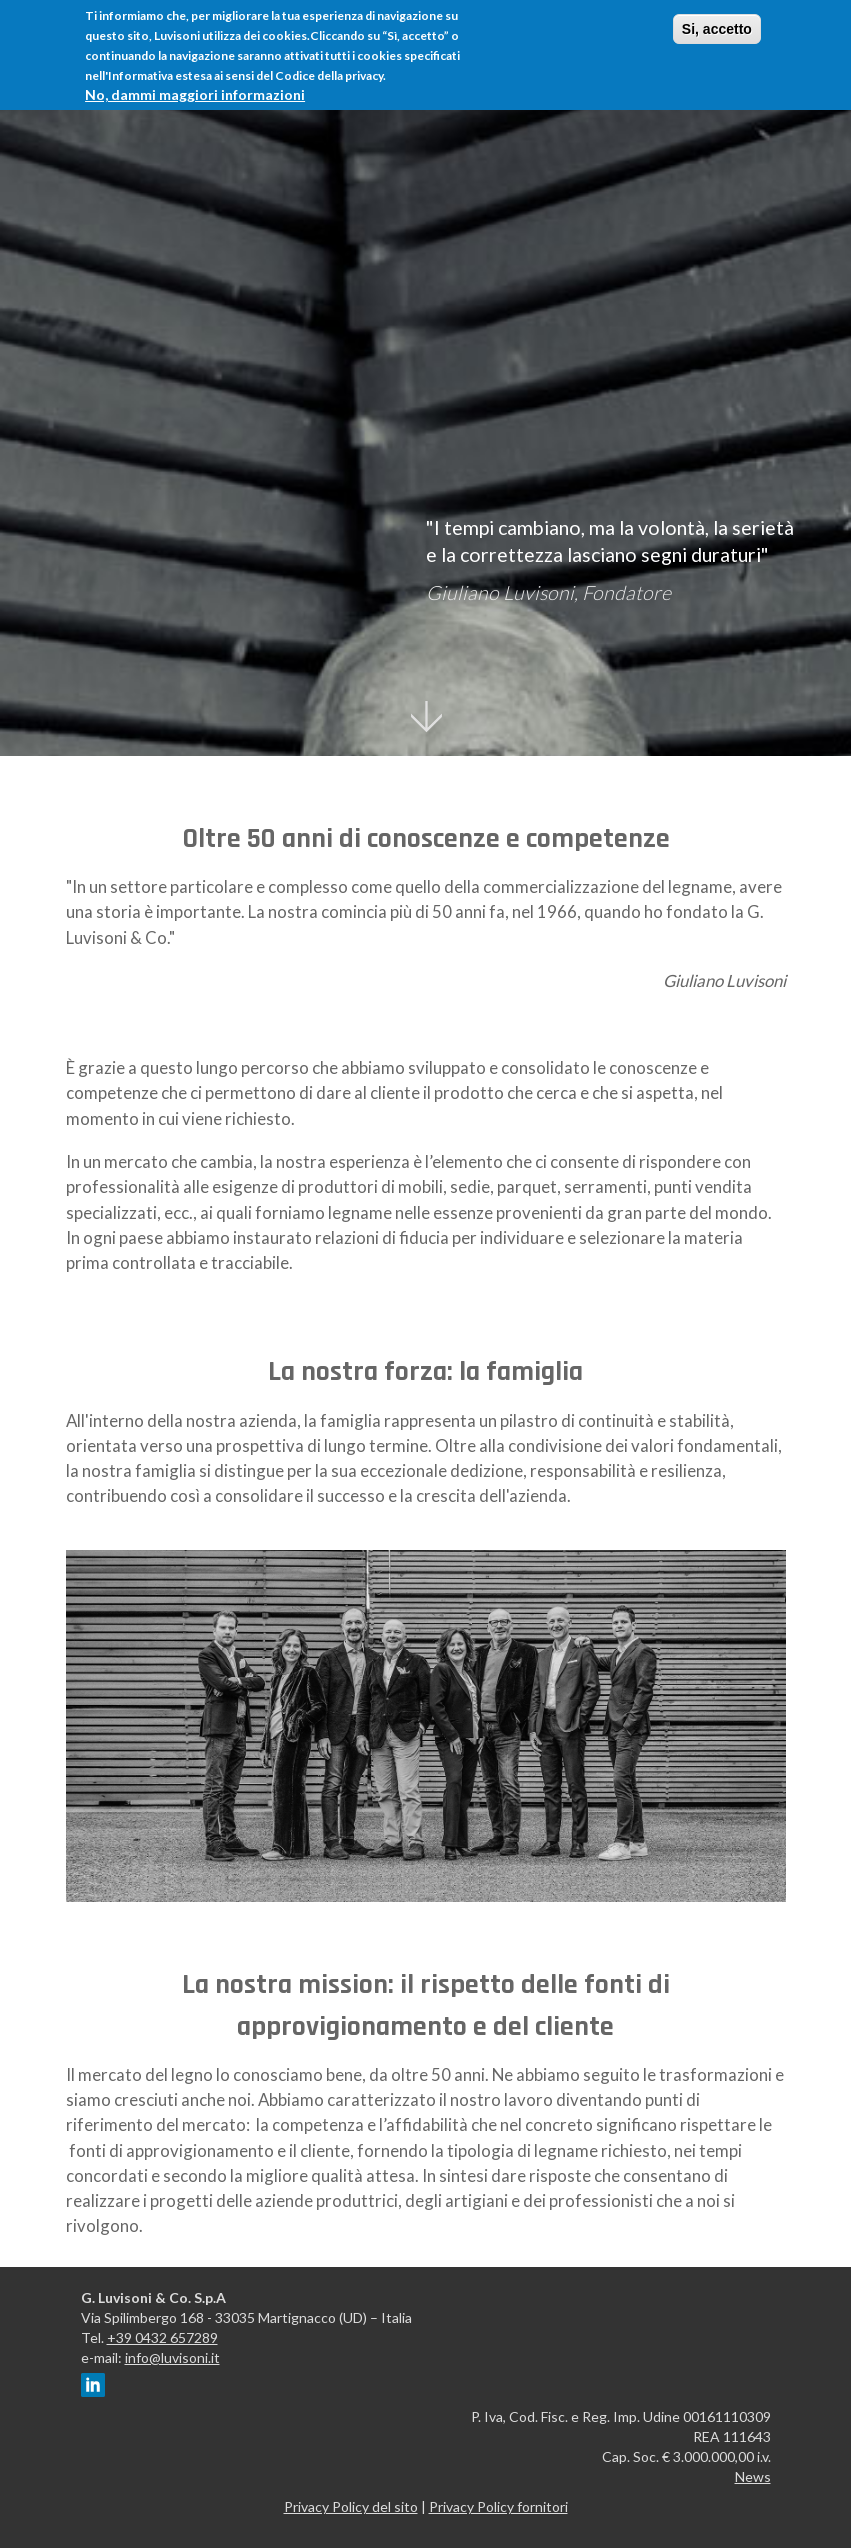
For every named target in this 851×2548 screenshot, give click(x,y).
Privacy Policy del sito (351, 2506)
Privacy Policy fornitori (498, 2506)
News (753, 2476)
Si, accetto (717, 28)
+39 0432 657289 (162, 2337)
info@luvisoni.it (172, 2357)
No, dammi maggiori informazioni (195, 93)
